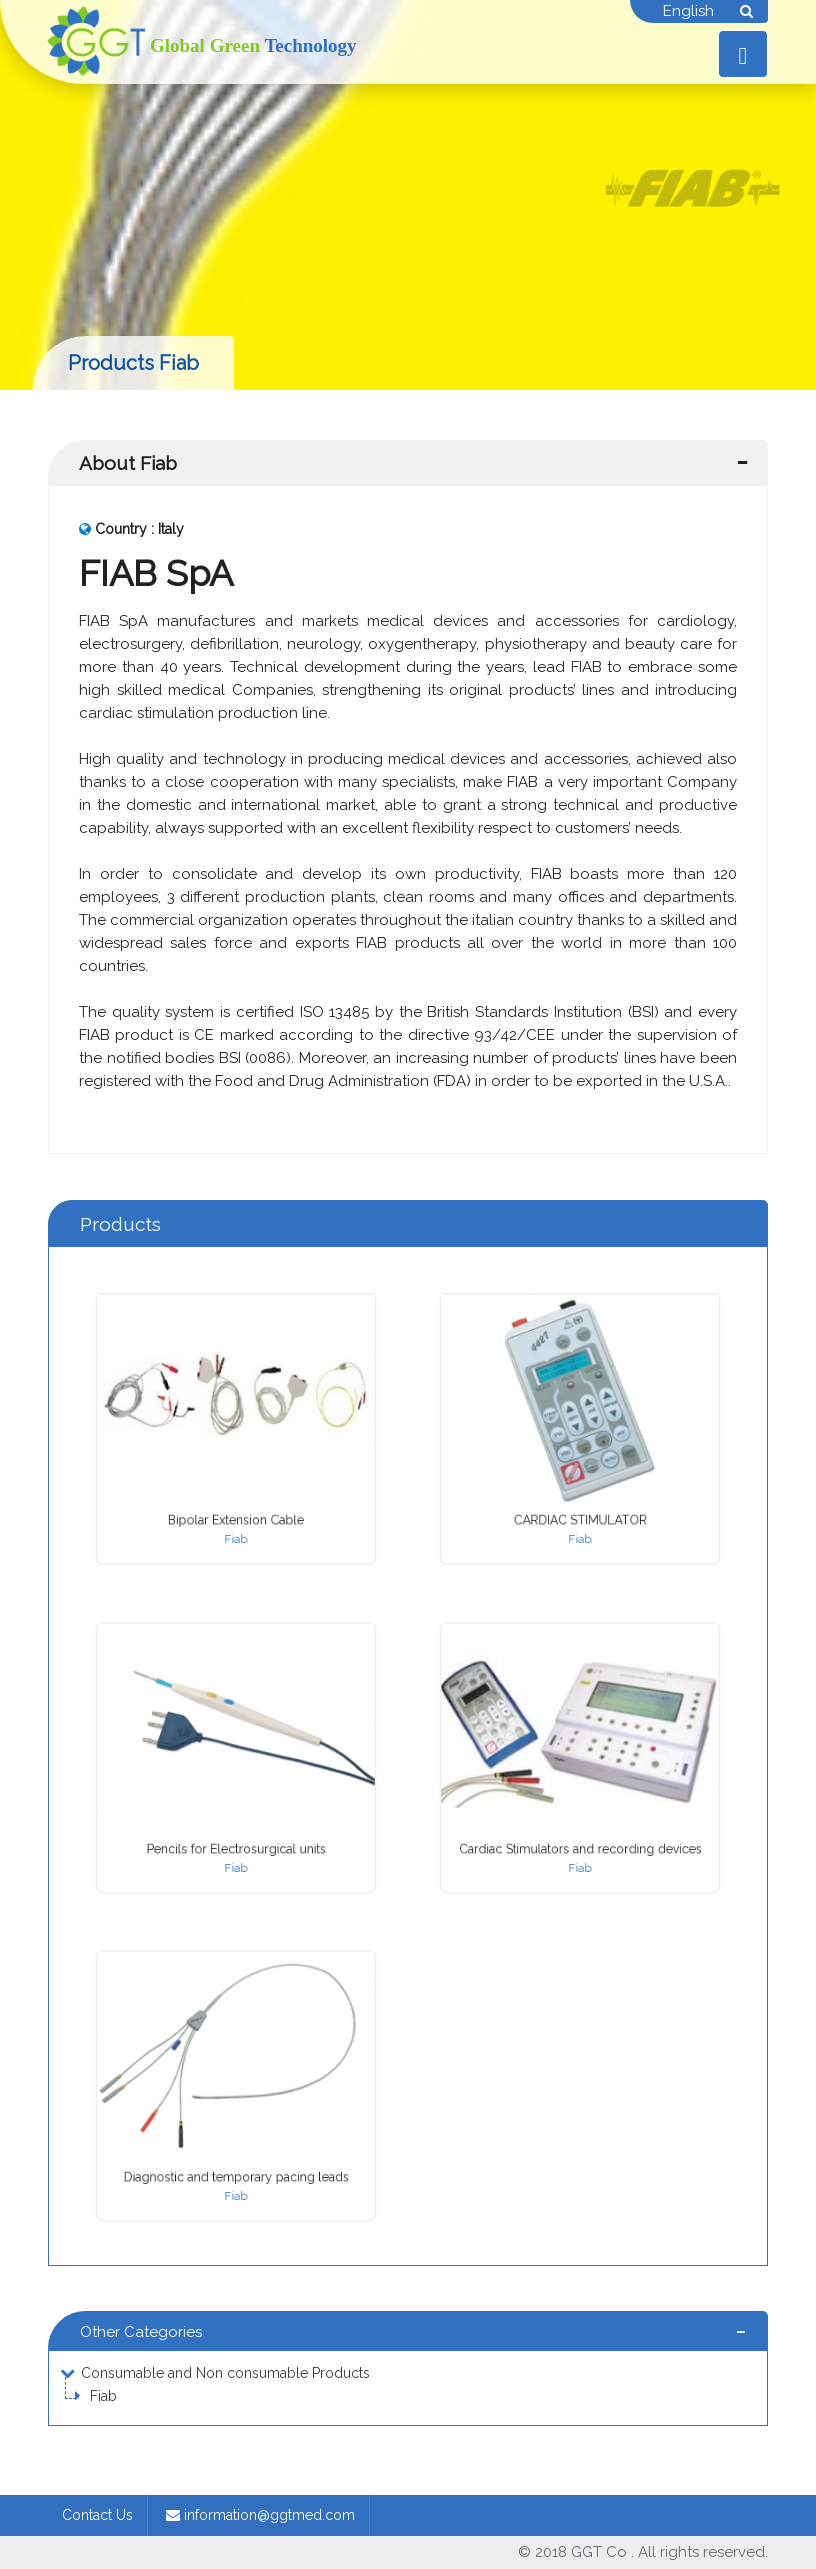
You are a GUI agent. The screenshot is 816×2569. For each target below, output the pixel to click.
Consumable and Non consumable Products (225, 2373)
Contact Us (97, 2515)
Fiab (103, 2396)
